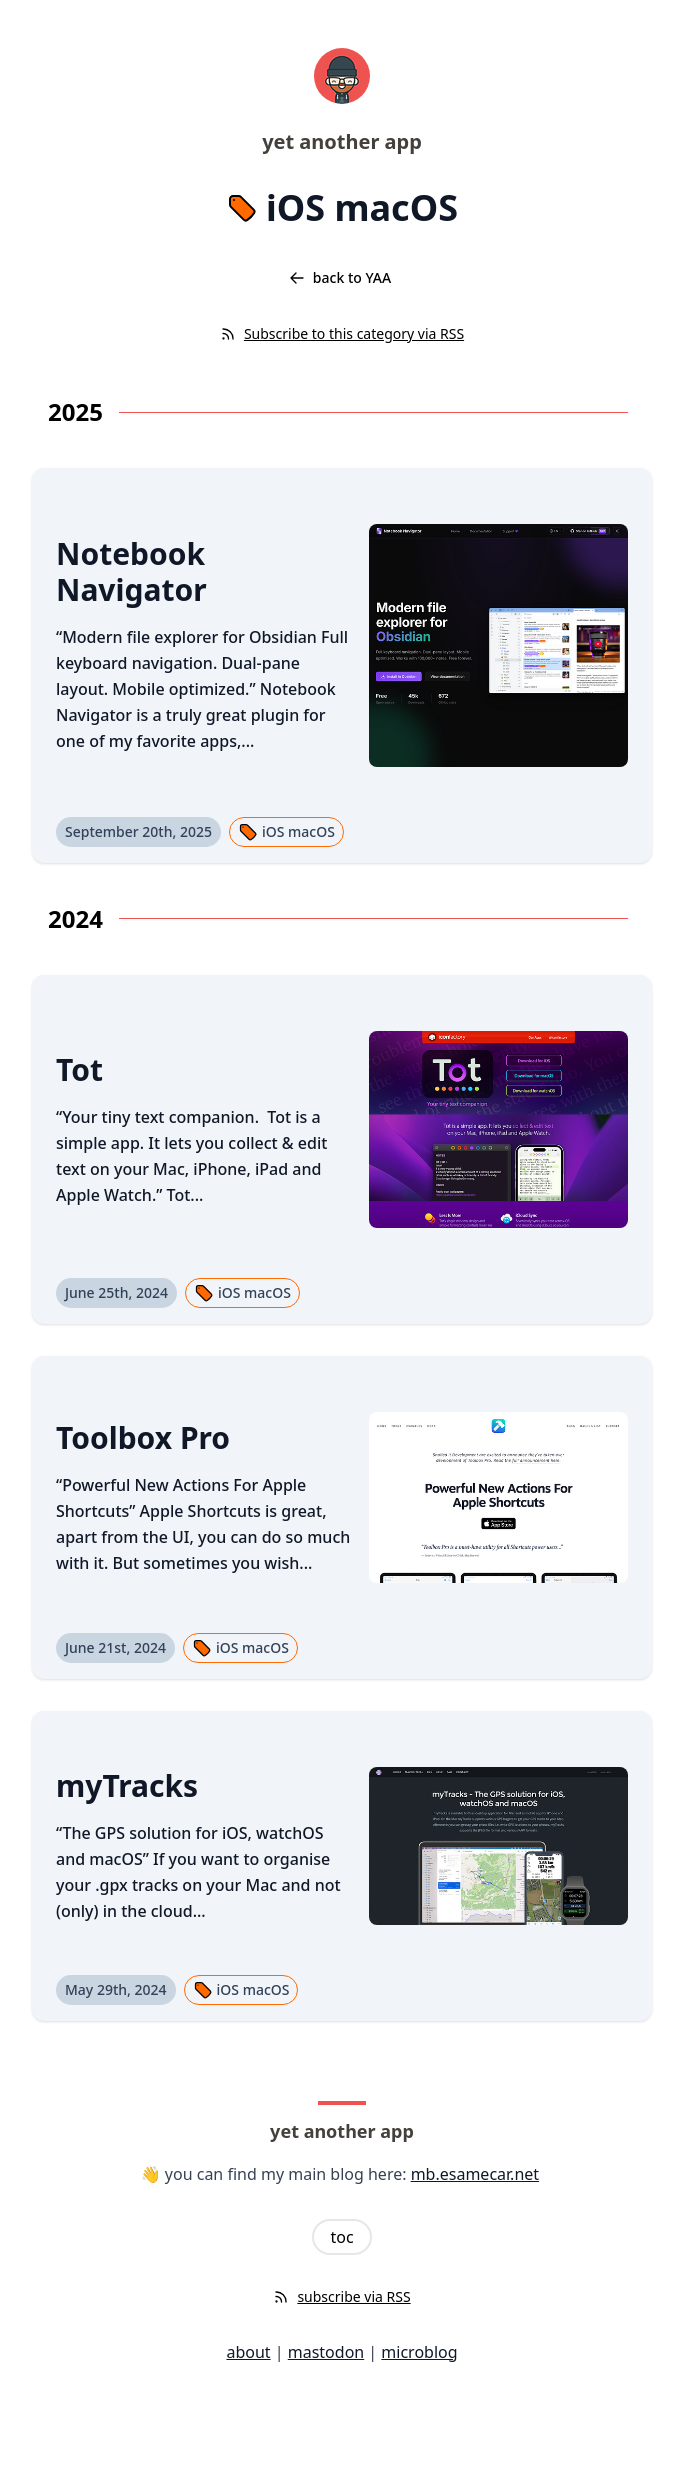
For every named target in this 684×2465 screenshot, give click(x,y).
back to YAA (340, 277)
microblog (419, 2352)
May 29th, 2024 (116, 1989)
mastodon (326, 2352)
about (248, 2352)
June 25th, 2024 (116, 1292)
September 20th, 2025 (138, 831)
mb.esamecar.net (475, 2174)
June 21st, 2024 (115, 1647)
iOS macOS (286, 832)
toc (341, 2237)
